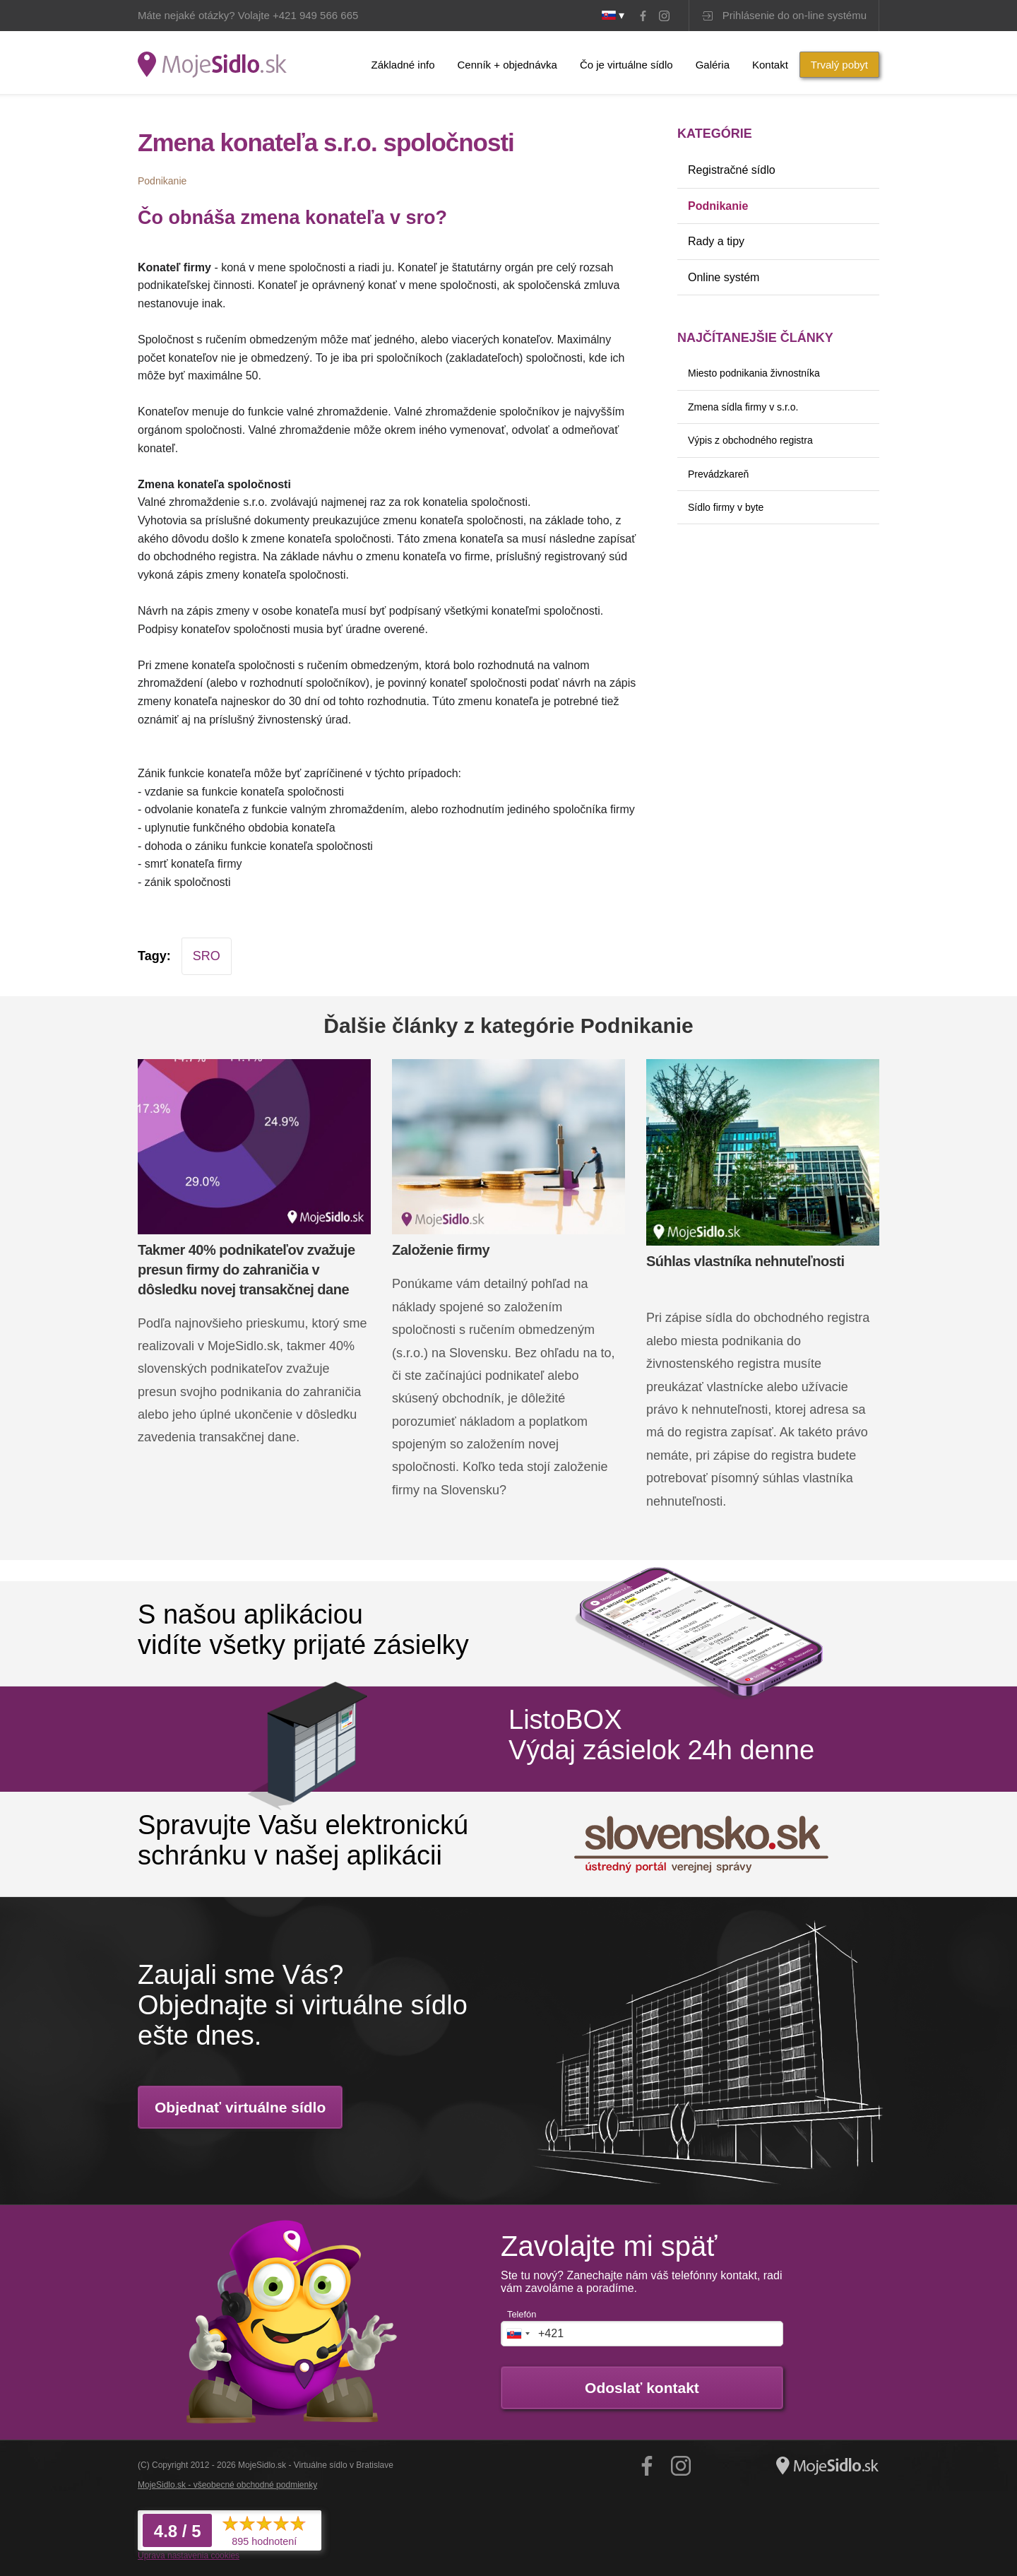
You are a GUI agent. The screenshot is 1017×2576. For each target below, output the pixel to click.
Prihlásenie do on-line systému (794, 15)
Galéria (713, 65)
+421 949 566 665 (315, 15)
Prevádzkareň (718, 474)
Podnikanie (718, 206)
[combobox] (517, 2334)
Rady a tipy (716, 241)
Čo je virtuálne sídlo (626, 65)
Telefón (521, 2314)
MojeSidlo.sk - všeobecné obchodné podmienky (227, 2485)
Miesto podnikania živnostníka (754, 373)
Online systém (723, 277)
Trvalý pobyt (839, 65)
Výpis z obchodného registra (750, 440)
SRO (206, 956)
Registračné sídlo (731, 170)
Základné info (402, 65)
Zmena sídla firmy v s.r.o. (743, 407)
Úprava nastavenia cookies (188, 2555)
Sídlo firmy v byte (725, 507)
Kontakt (770, 65)
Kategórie (714, 133)
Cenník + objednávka (507, 65)
